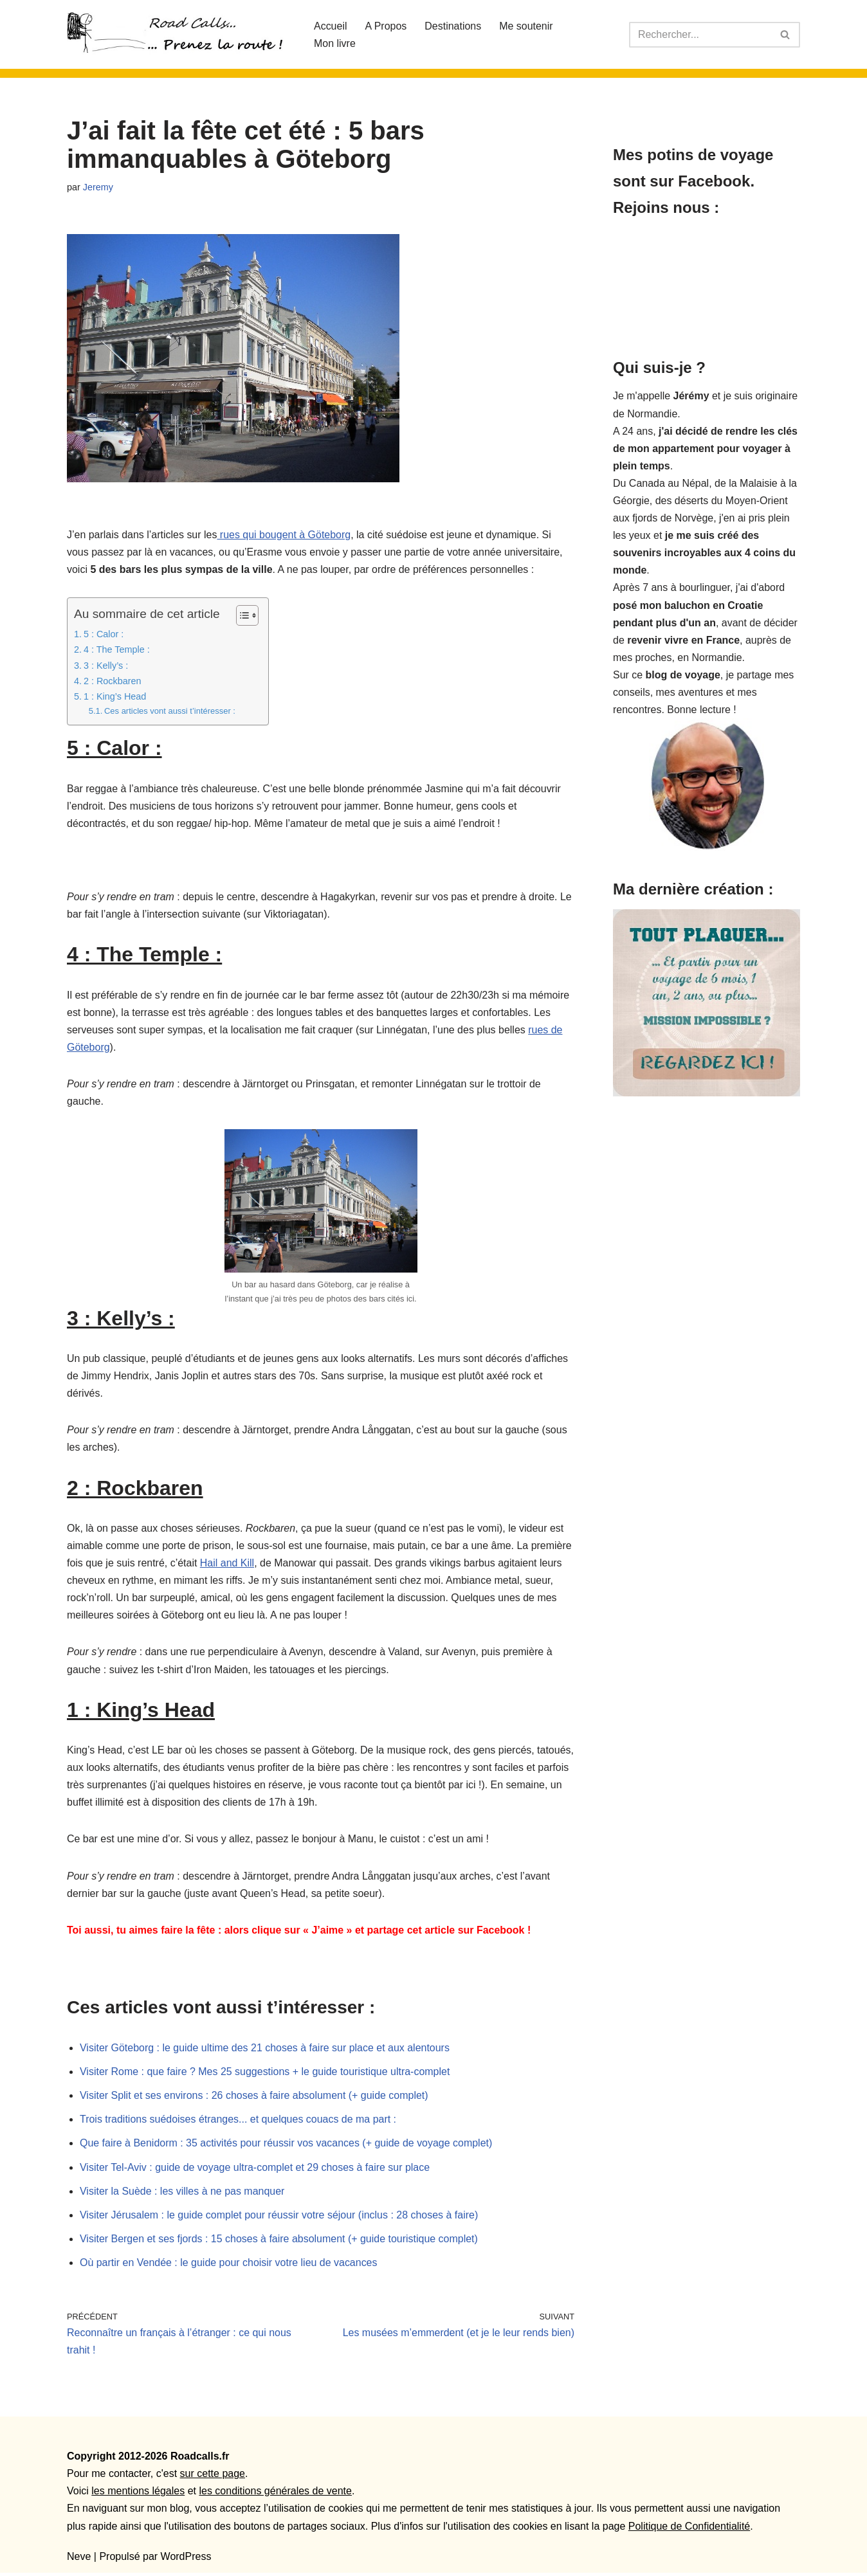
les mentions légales (138, 2494)
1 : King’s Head (115, 697)
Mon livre (335, 43)
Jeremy (98, 187)
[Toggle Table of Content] (240, 616)
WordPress (186, 2559)
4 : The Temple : (117, 650)
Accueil (330, 26)
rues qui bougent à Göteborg (284, 534)
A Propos (386, 26)
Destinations (453, 26)
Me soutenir (527, 26)
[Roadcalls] (179, 34)
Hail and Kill (227, 1564)
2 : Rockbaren (112, 681)
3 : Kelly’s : (106, 665)
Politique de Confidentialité (689, 2529)
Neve (79, 2559)
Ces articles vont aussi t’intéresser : (169, 711)
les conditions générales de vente (275, 2494)
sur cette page (212, 2476)
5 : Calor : (104, 635)
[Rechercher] (700, 35)
